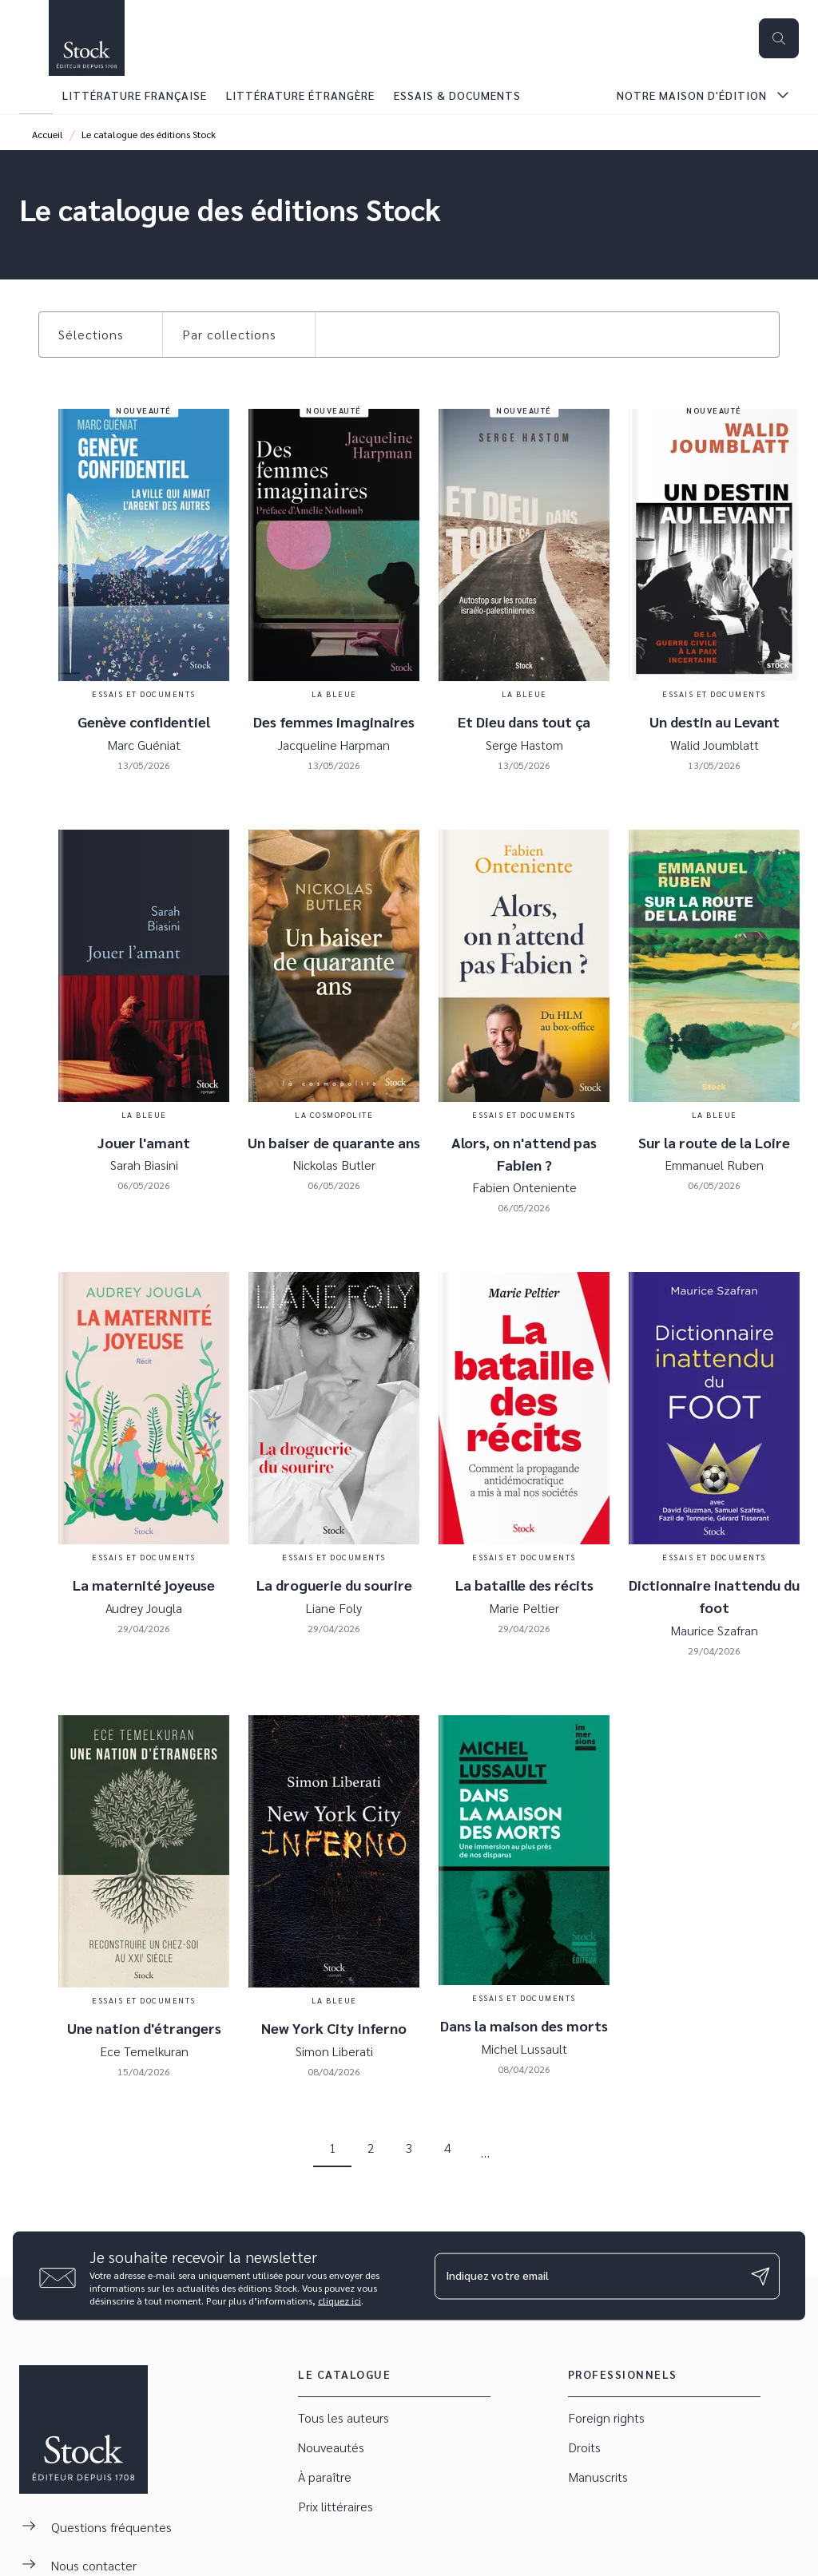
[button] (100, 334)
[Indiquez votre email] (587, 2276)
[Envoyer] (760, 2276)
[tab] (36, 95)
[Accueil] (86, 38)
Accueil (47, 134)
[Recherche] (779, 38)
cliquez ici (339, 2300)
